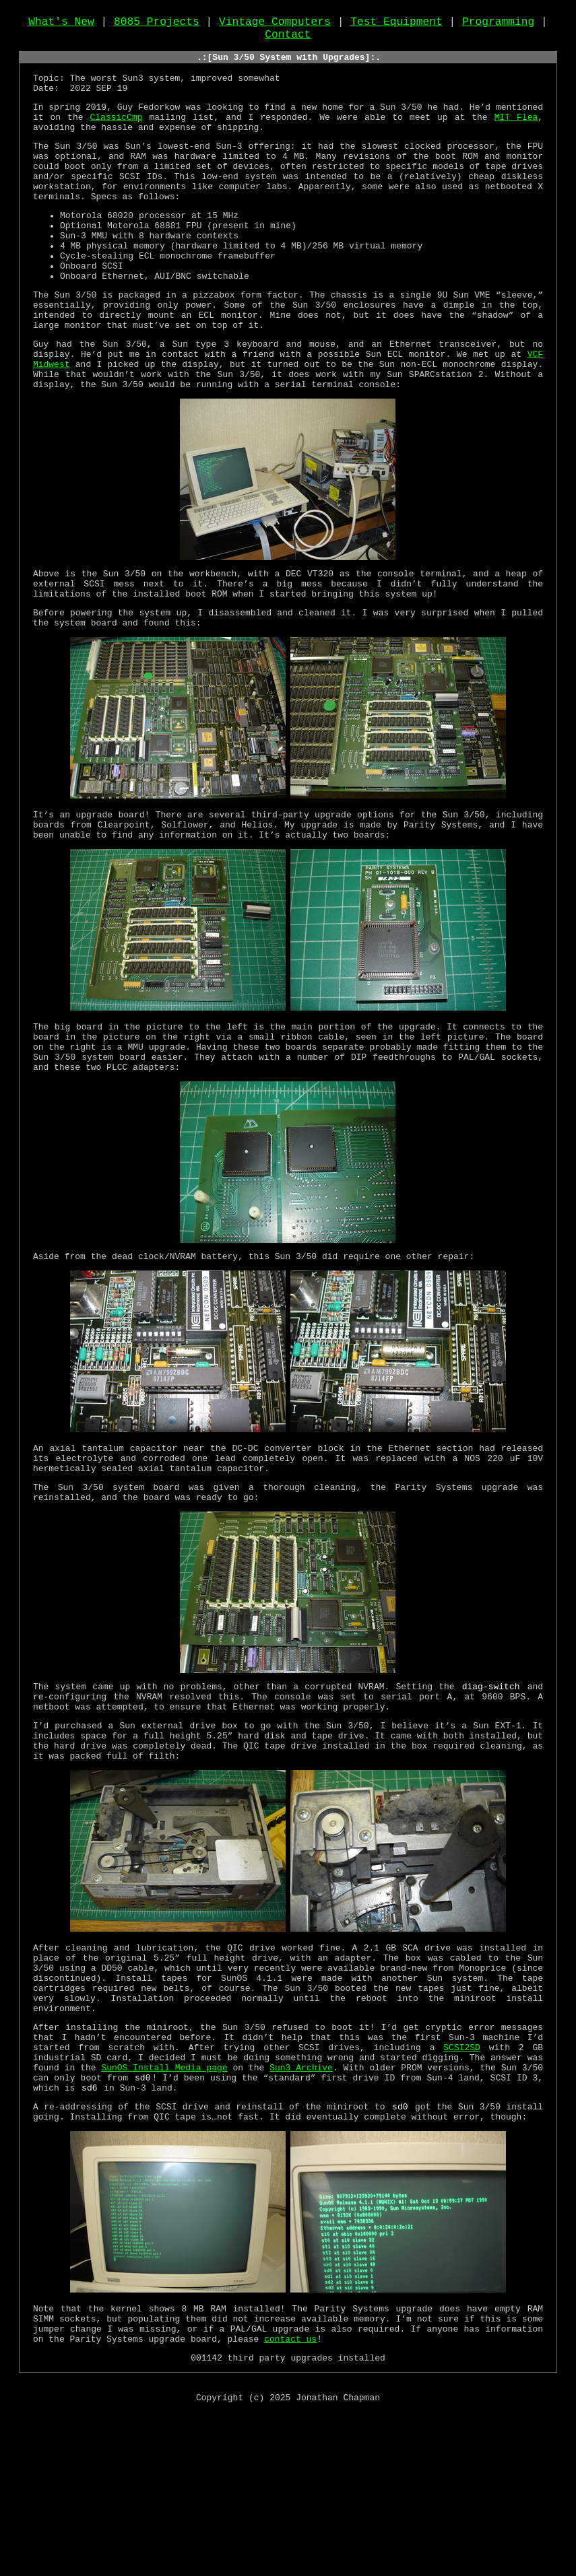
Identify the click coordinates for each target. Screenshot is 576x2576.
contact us (290, 2498)
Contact (288, 39)
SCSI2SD (461, 2186)
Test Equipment (396, 25)
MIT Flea (516, 137)
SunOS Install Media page (164, 2210)
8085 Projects (156, 25)
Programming (498, 25)
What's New (61, 25)
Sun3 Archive (301, 2210)
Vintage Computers (275, 25)
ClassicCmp (116, 137)
